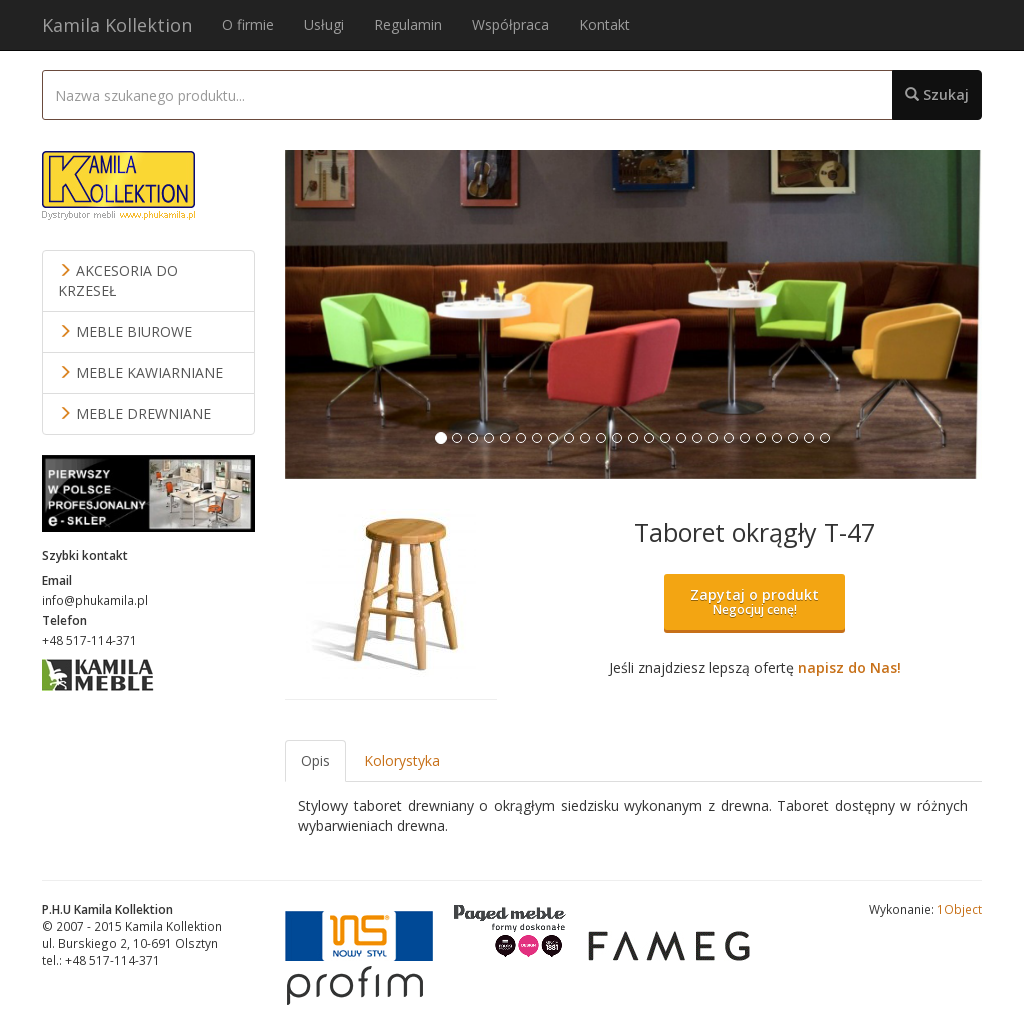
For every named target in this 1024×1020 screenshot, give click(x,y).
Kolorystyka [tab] (402, 760)
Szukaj (937, 94)
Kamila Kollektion (117, 25)
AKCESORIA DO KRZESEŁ (118, 280)
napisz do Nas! (849, 667)
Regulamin (408, 24)
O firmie (248, 24)
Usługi (324, 24)
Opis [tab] (315, 760)
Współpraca (510, 24)
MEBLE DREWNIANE (134, 413)
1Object (959, 909)
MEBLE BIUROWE (125, 331)
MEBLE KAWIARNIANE (140, 372)
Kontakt (604, 24)
